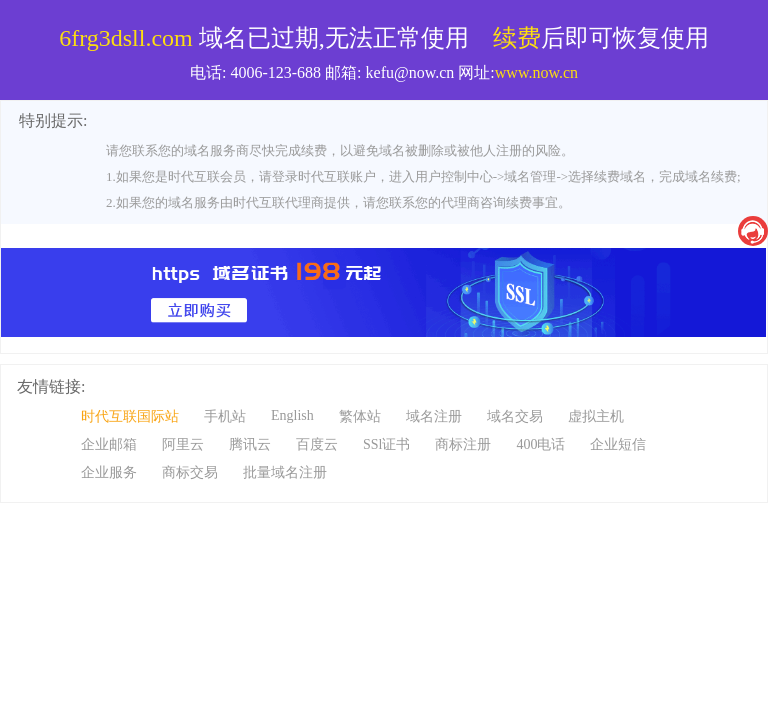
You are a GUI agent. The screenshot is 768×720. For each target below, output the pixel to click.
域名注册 (434, 416)
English (292, 415)
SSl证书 (386, 444)
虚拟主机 (596, 416)
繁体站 (360, 416)
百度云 (317, 444)
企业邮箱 (109, 444)
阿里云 (183, 444)
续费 (517, 38)
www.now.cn (536, 72)
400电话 (540, 444)
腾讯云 (250, 444)
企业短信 (618, 444)
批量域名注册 (285, 472)
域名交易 (515, 416)
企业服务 (109, 472)
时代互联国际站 (130, 416)
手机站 (225, 416)
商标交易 (190, 472)
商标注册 (463, 444)
